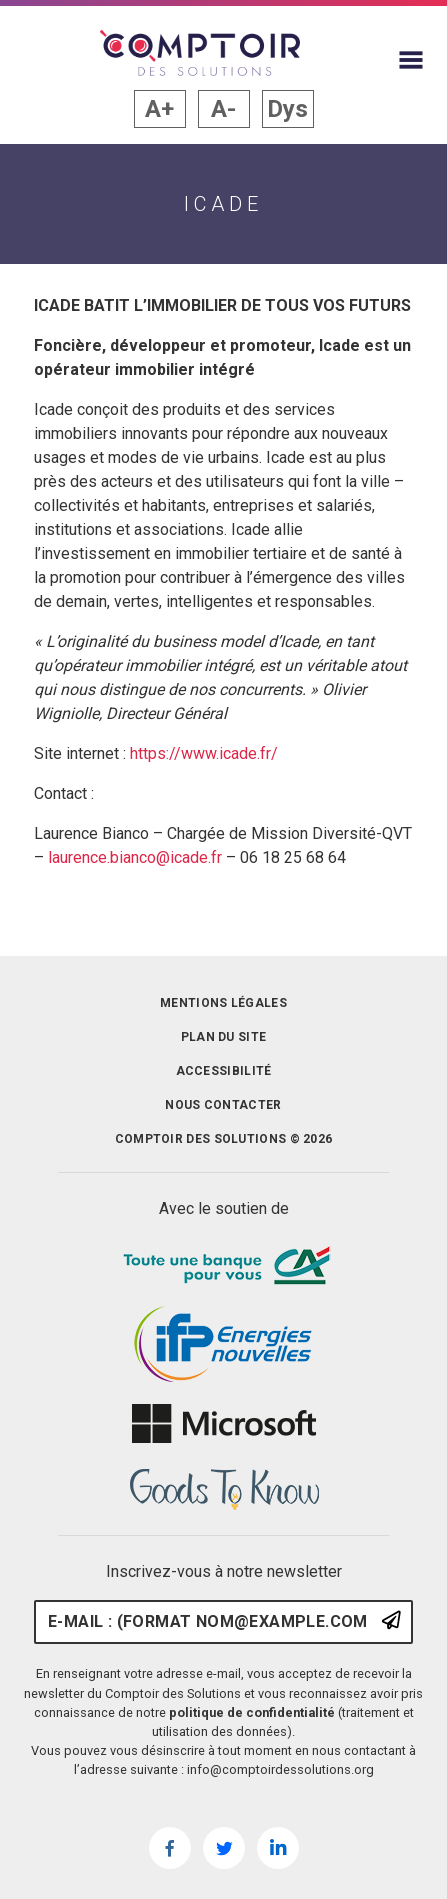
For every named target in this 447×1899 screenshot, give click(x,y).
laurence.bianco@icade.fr (137, 857)
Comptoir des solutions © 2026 (224, 1139)
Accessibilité (224, 1071)
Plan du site (224, 1037)
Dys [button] (287, 109)
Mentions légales (223, 1003)
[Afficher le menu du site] (411, 60)
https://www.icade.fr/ (204, 753)
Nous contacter (223, 1105)
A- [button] (223, 109)
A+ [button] (159, 109)
